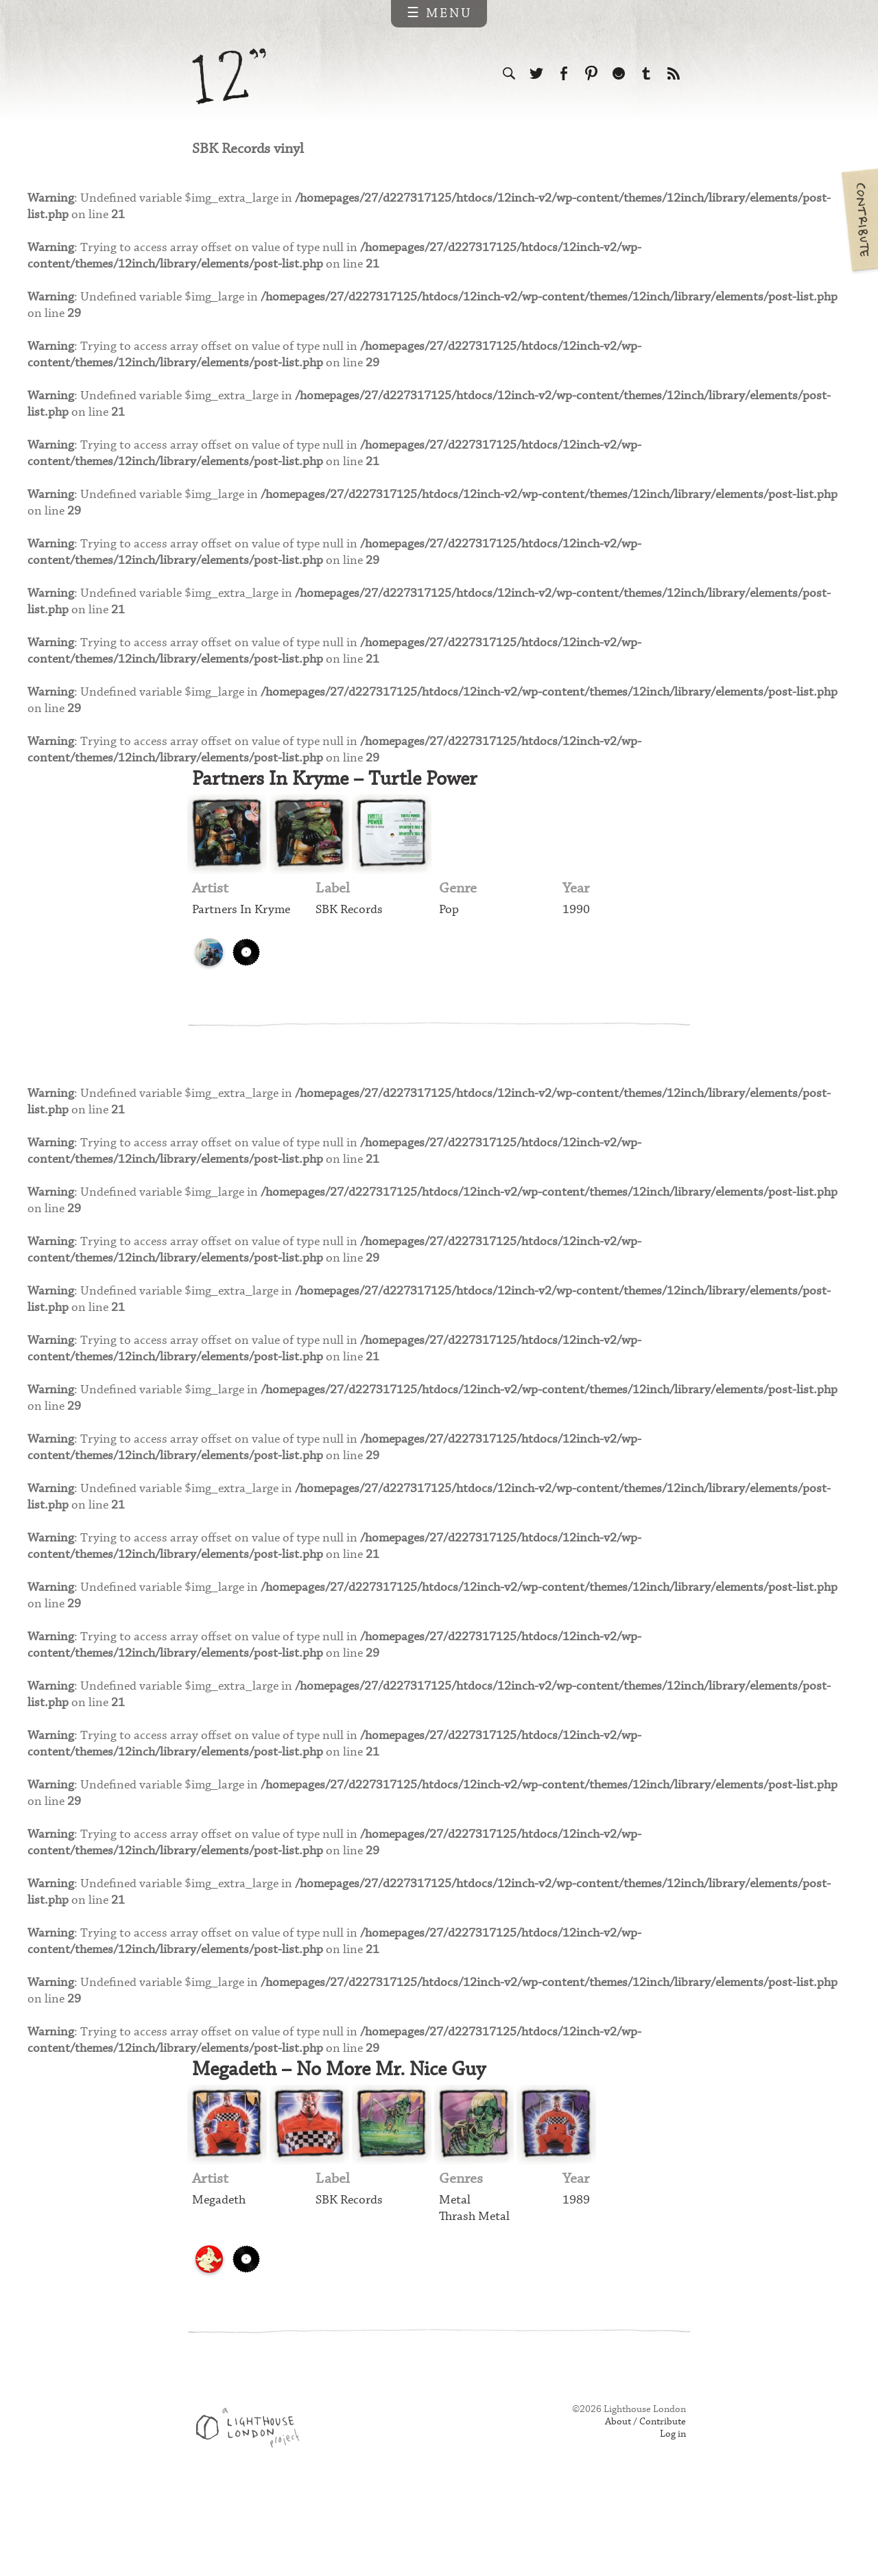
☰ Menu (439, 13)
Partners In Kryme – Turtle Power (343, 808)
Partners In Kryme (244, 941)
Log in (672, 2515)
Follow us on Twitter (536, 74)
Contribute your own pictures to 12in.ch (859, 219)
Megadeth (220, 2277)
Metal (455, 2277)
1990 (576, 941)
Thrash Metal (475, 2294)
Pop (449, 941)
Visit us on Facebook (564, 74)
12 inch (229, 76)
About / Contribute (643, 2502)
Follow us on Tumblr (646, 74)
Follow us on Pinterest (591, 74)
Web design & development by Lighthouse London (252, 2508)
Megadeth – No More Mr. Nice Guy (349, 2144)
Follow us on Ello (618, 74)
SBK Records (351, 941)
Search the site (509, 74)
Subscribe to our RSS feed (673, 74)
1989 (576, 2277)
